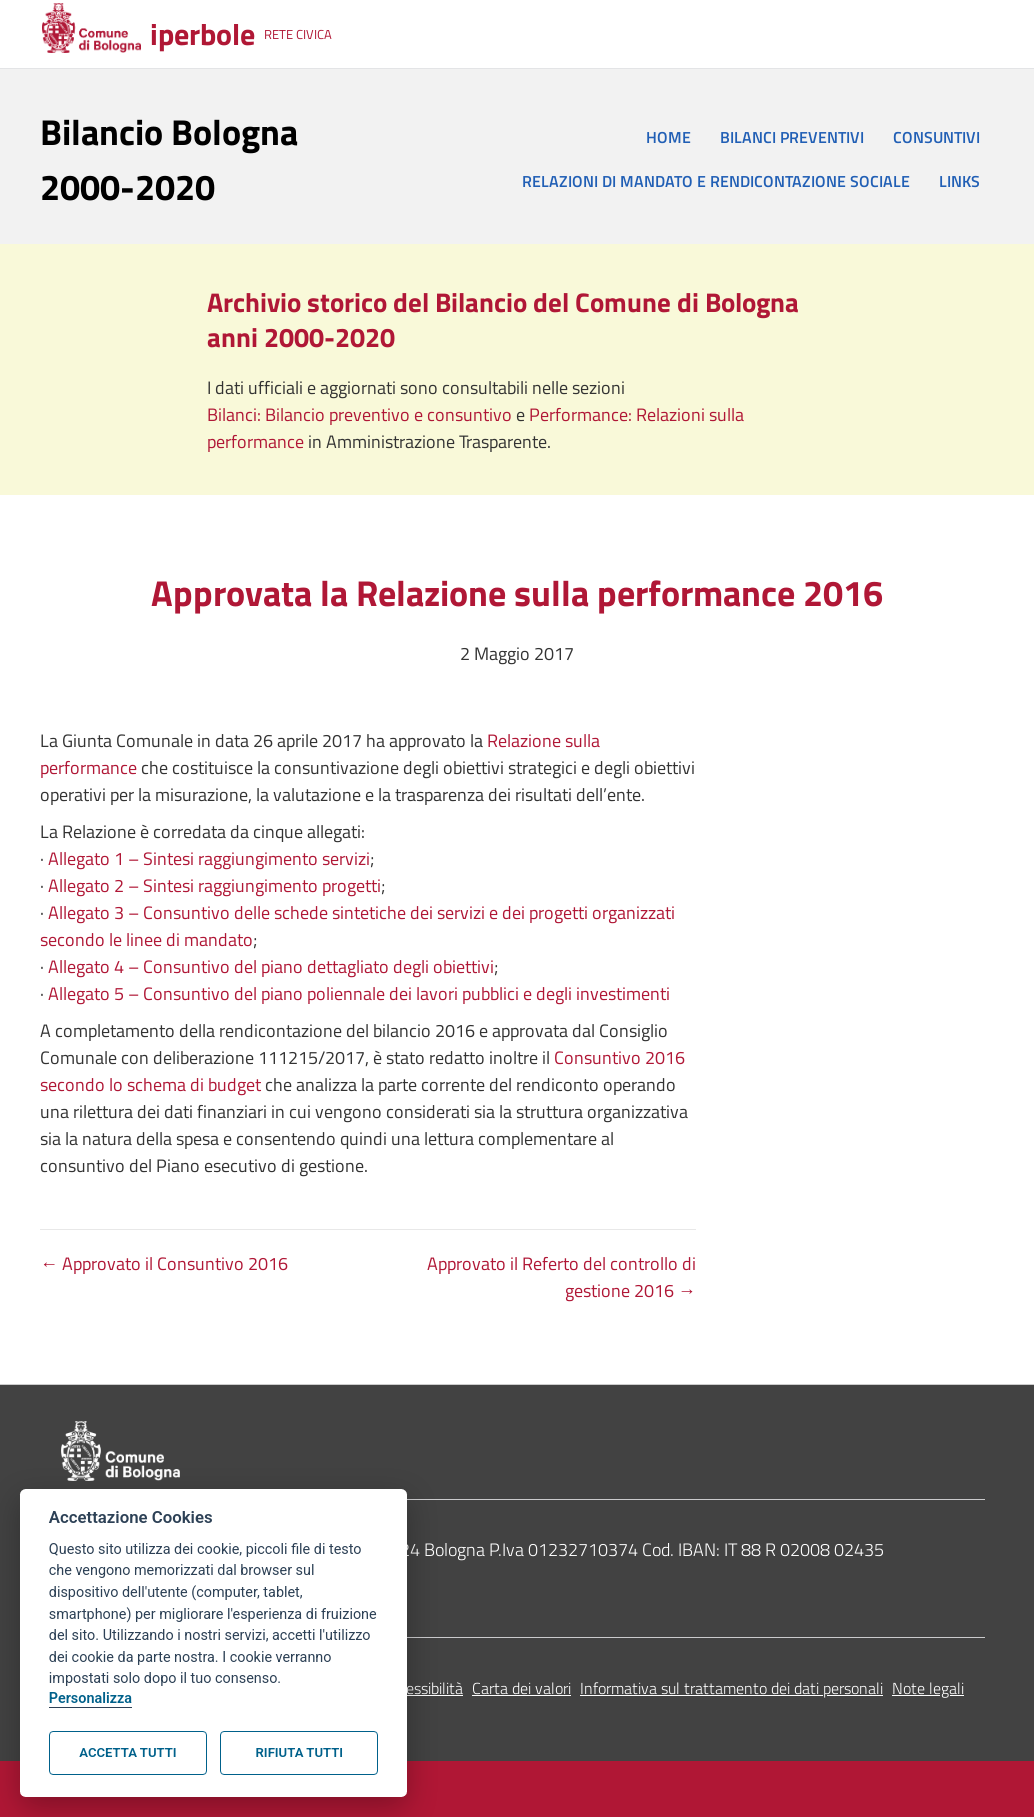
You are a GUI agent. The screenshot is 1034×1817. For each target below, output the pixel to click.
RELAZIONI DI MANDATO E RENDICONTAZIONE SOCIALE (716, 181)
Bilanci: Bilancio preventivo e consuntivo (361, 414)
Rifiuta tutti (299, 1752)
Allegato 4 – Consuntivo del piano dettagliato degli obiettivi (271, 966)
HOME (668, 137)
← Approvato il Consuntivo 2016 (164, 1263)
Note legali (928, 1688)
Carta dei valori (521, 1688)
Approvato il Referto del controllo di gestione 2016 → (561, 1277)
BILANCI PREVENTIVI (792, 137)
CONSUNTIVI (936, 137)
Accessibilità (422, 1688)
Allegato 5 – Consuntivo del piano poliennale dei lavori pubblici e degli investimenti (359, 993)
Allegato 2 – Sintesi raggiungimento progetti (214, 885)
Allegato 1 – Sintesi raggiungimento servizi (209, 858)
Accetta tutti (127, 1752)
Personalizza (90, 1698)
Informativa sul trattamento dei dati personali (731, 1688)
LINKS (959, 181)
